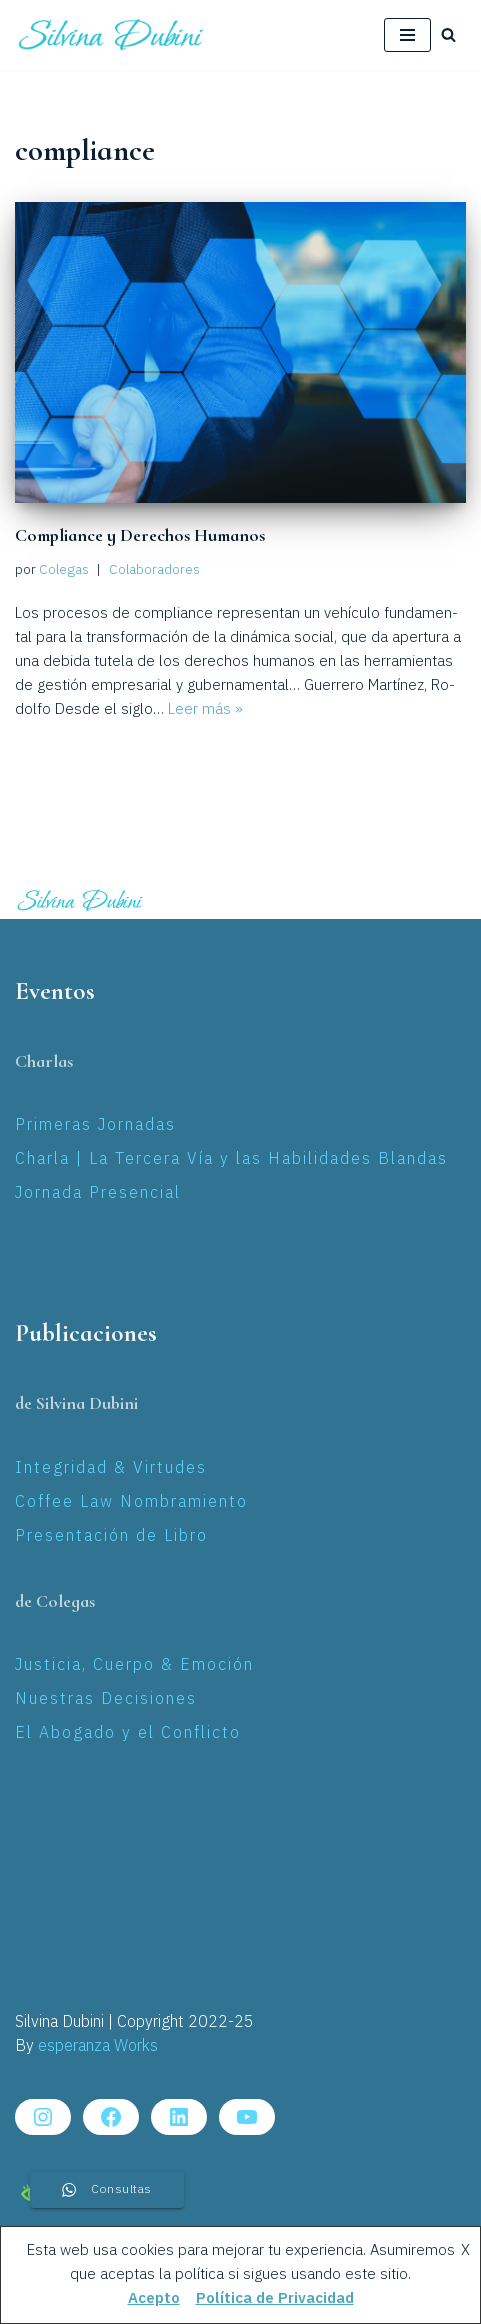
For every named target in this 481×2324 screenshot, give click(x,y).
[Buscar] (448, 34)
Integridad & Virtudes (111, 1468)
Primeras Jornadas (95, 1125)
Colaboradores (154, 570)
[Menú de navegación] (407, 35)
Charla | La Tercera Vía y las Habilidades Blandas (231, 1159)
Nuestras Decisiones (106, 1699)
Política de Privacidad (275, 2298)
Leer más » (205, 709)
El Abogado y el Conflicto (128, 1733)
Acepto (154, 2298)
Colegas (64, 570)
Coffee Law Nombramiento (131, 1502)
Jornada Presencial (98, 1193)
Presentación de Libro (111, 1536)
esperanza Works (98, 2046)
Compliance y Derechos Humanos (140, 535)
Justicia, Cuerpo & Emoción (134, 1665)
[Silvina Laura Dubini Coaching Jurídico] (111, 35)
